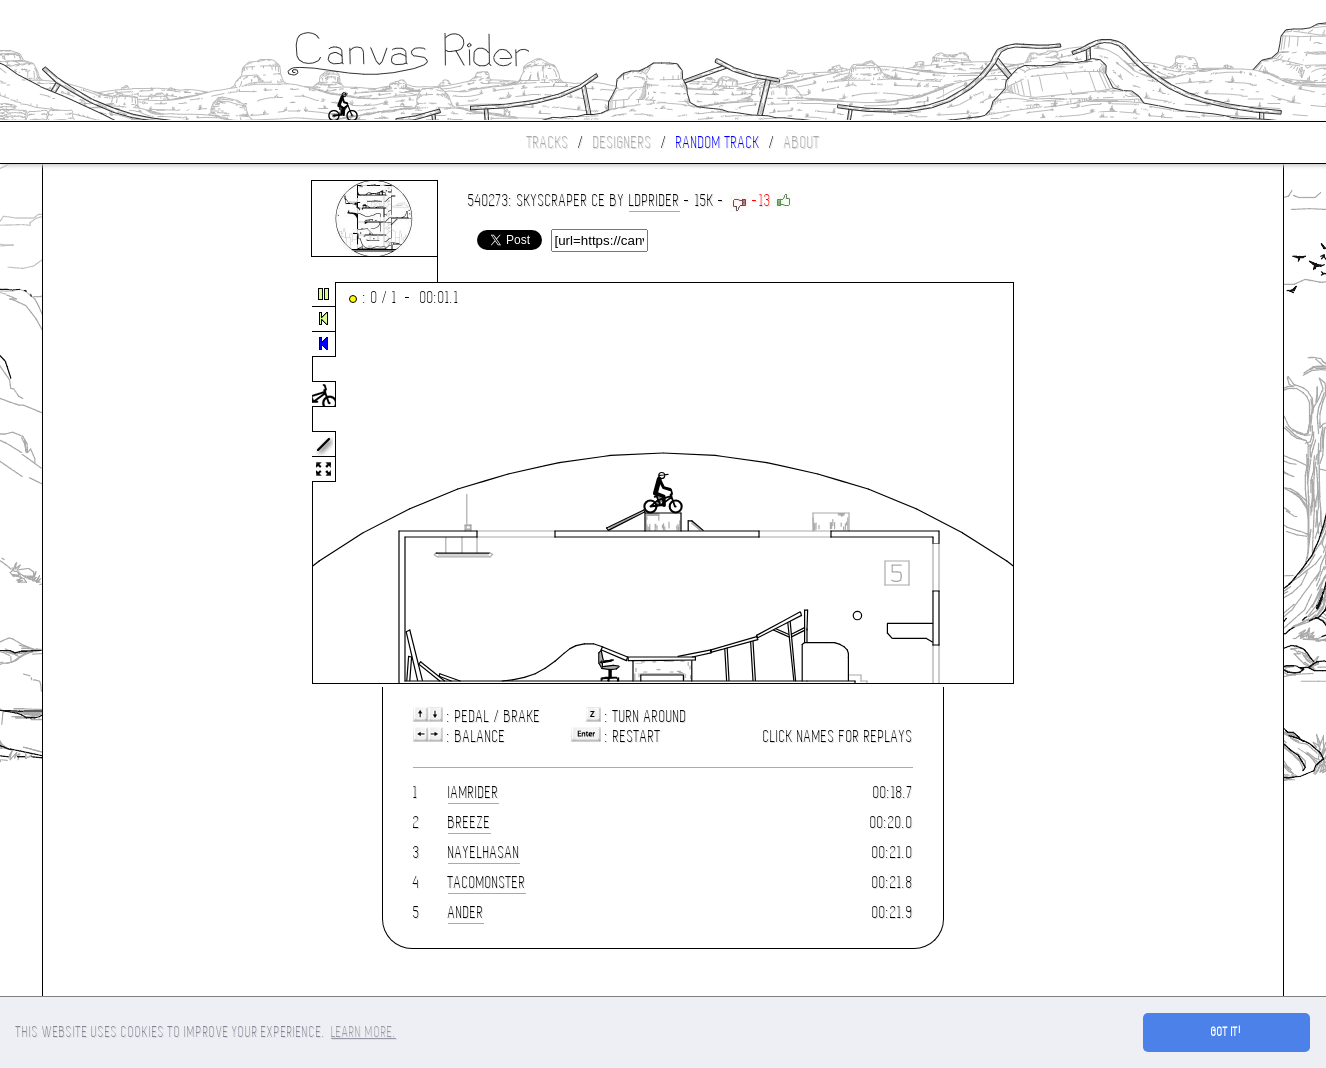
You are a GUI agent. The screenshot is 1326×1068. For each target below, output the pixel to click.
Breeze (469, 822)
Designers (622, 142)
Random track (718, 142)
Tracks (548, 142)
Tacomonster (487, 882)
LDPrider (654, 200)
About (802, 142)
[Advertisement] (127, 484)
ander (466, 912)
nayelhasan (484, 852)
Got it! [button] (1226, 1032)
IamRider (473, 792)
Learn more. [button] (363, 1032)
